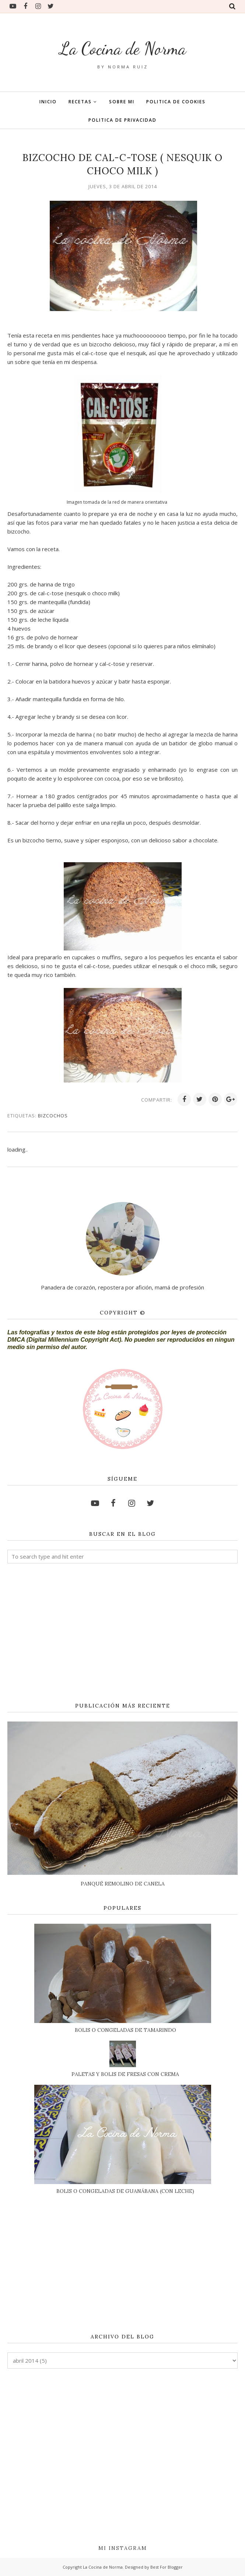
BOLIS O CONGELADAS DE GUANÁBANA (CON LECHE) (125, 2191)
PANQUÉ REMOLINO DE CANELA (123, 1883)
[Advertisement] (122, 1633)
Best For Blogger (166, 2567)
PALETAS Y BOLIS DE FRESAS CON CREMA (125, 2074)
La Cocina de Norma (122, 47)
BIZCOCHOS (53, 1115)
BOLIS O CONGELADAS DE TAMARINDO (125, 2030)
